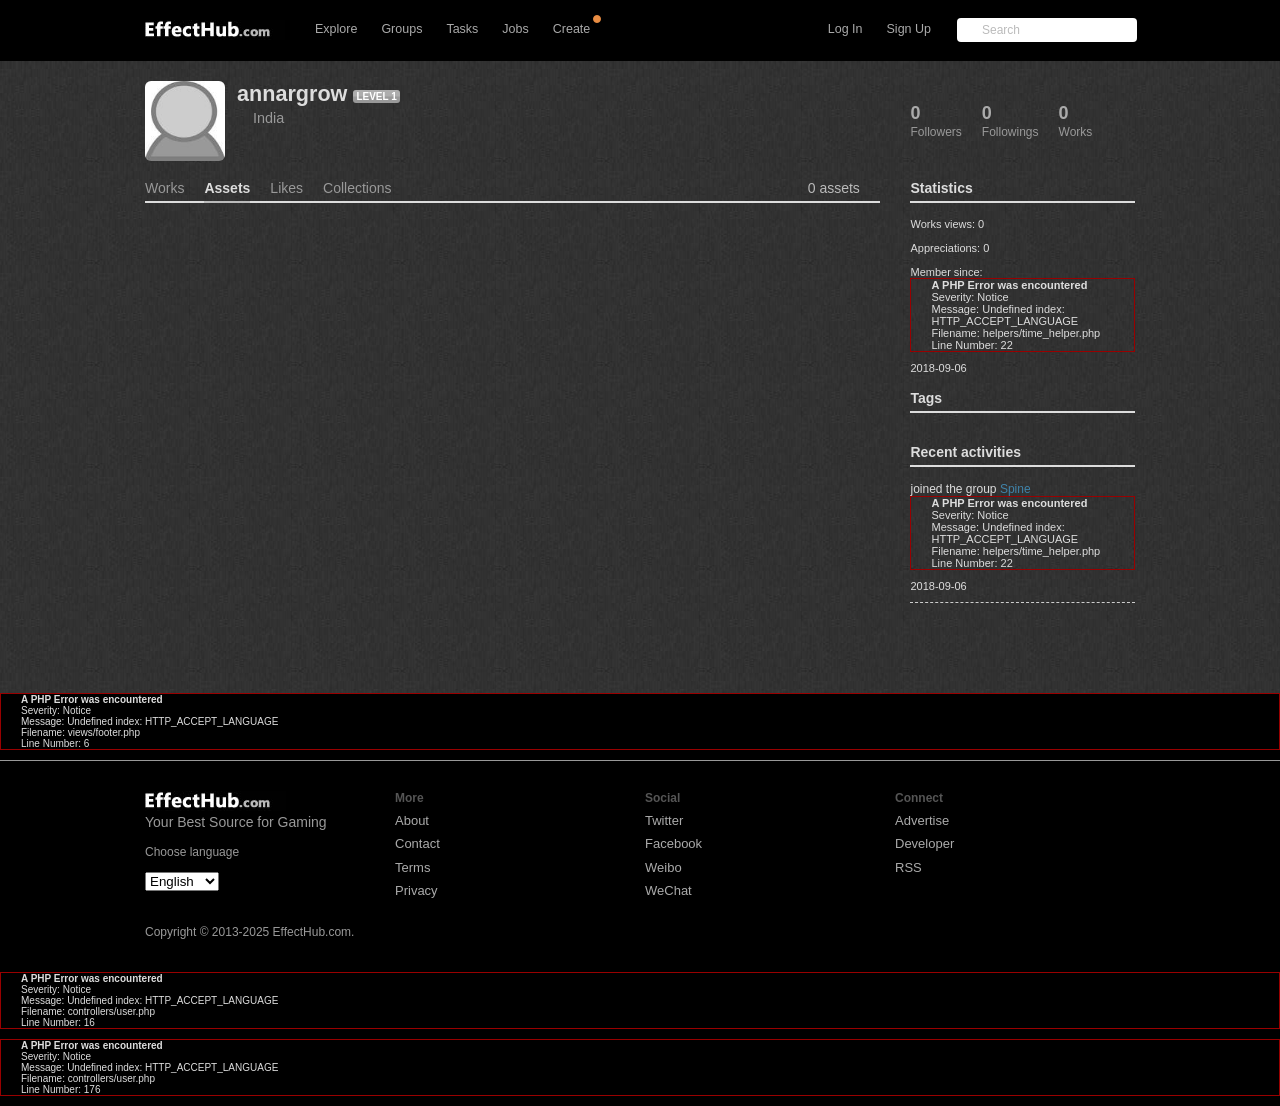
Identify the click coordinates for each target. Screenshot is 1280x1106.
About (412, 820)
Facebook (673, 843)
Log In (845, 29)
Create (572, 29)
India (268, 118)
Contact (417, 843)
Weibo (663, 867)
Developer (924, 843)
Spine (1015, 489)
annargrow (292, 93)
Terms (412, 867)
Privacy (416, 890)
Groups (401, 29)
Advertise (922, 820)
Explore (336, 29)
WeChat (668, 890)
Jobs (515, 29)
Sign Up (909, 29)
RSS (908, 867)
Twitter (664, 820)
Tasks (462, 29)
